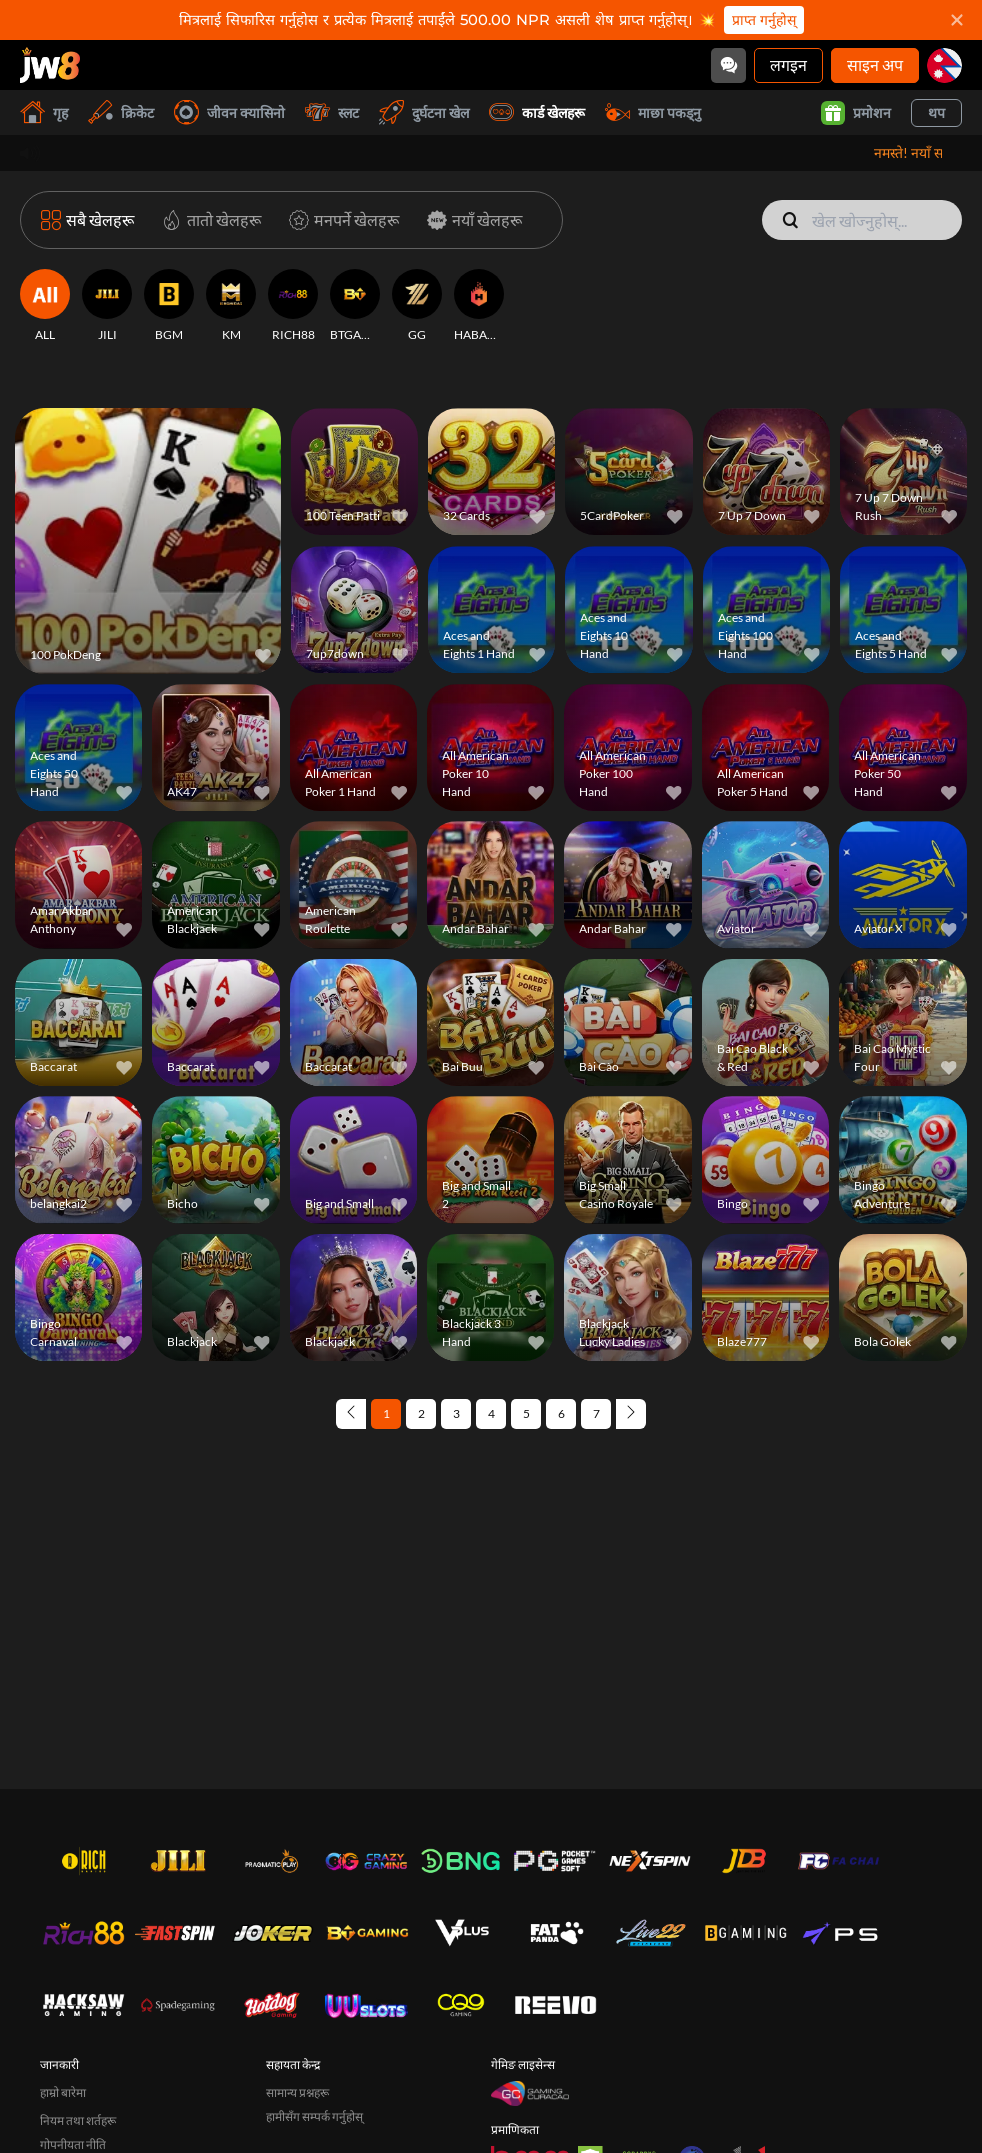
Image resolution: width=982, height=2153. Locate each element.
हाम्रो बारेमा (63, 2092)
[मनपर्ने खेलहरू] (340, 220)
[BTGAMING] (355, 306)
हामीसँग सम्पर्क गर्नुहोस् (314, 2116)
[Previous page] (351, 1414)
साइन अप (875, 64)
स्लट (332, 112)
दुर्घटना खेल (424, 112)
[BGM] (169, 306)
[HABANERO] (479, 306)
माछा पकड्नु (653, 112)
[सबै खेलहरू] (87, 220)
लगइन (788, 64)
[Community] (728, 65)
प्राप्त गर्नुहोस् (764, 20)
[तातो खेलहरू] (207, 220)
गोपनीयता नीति (73, 2144)
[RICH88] (293, 306)
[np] (944, 65)
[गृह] (50, 65)
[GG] (417, 306)
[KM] (231, 306)
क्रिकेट (121, 112)
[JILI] (107, 306)
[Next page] (631, 1414)
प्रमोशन (856, 113)
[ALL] (45, 306)
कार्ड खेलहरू (537, 112)
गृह (44, 112)
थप (936, 112)
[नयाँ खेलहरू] (470, 220)
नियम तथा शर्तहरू (78, 2120)
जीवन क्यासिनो (229, 112)
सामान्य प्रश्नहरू (297, 2092)
